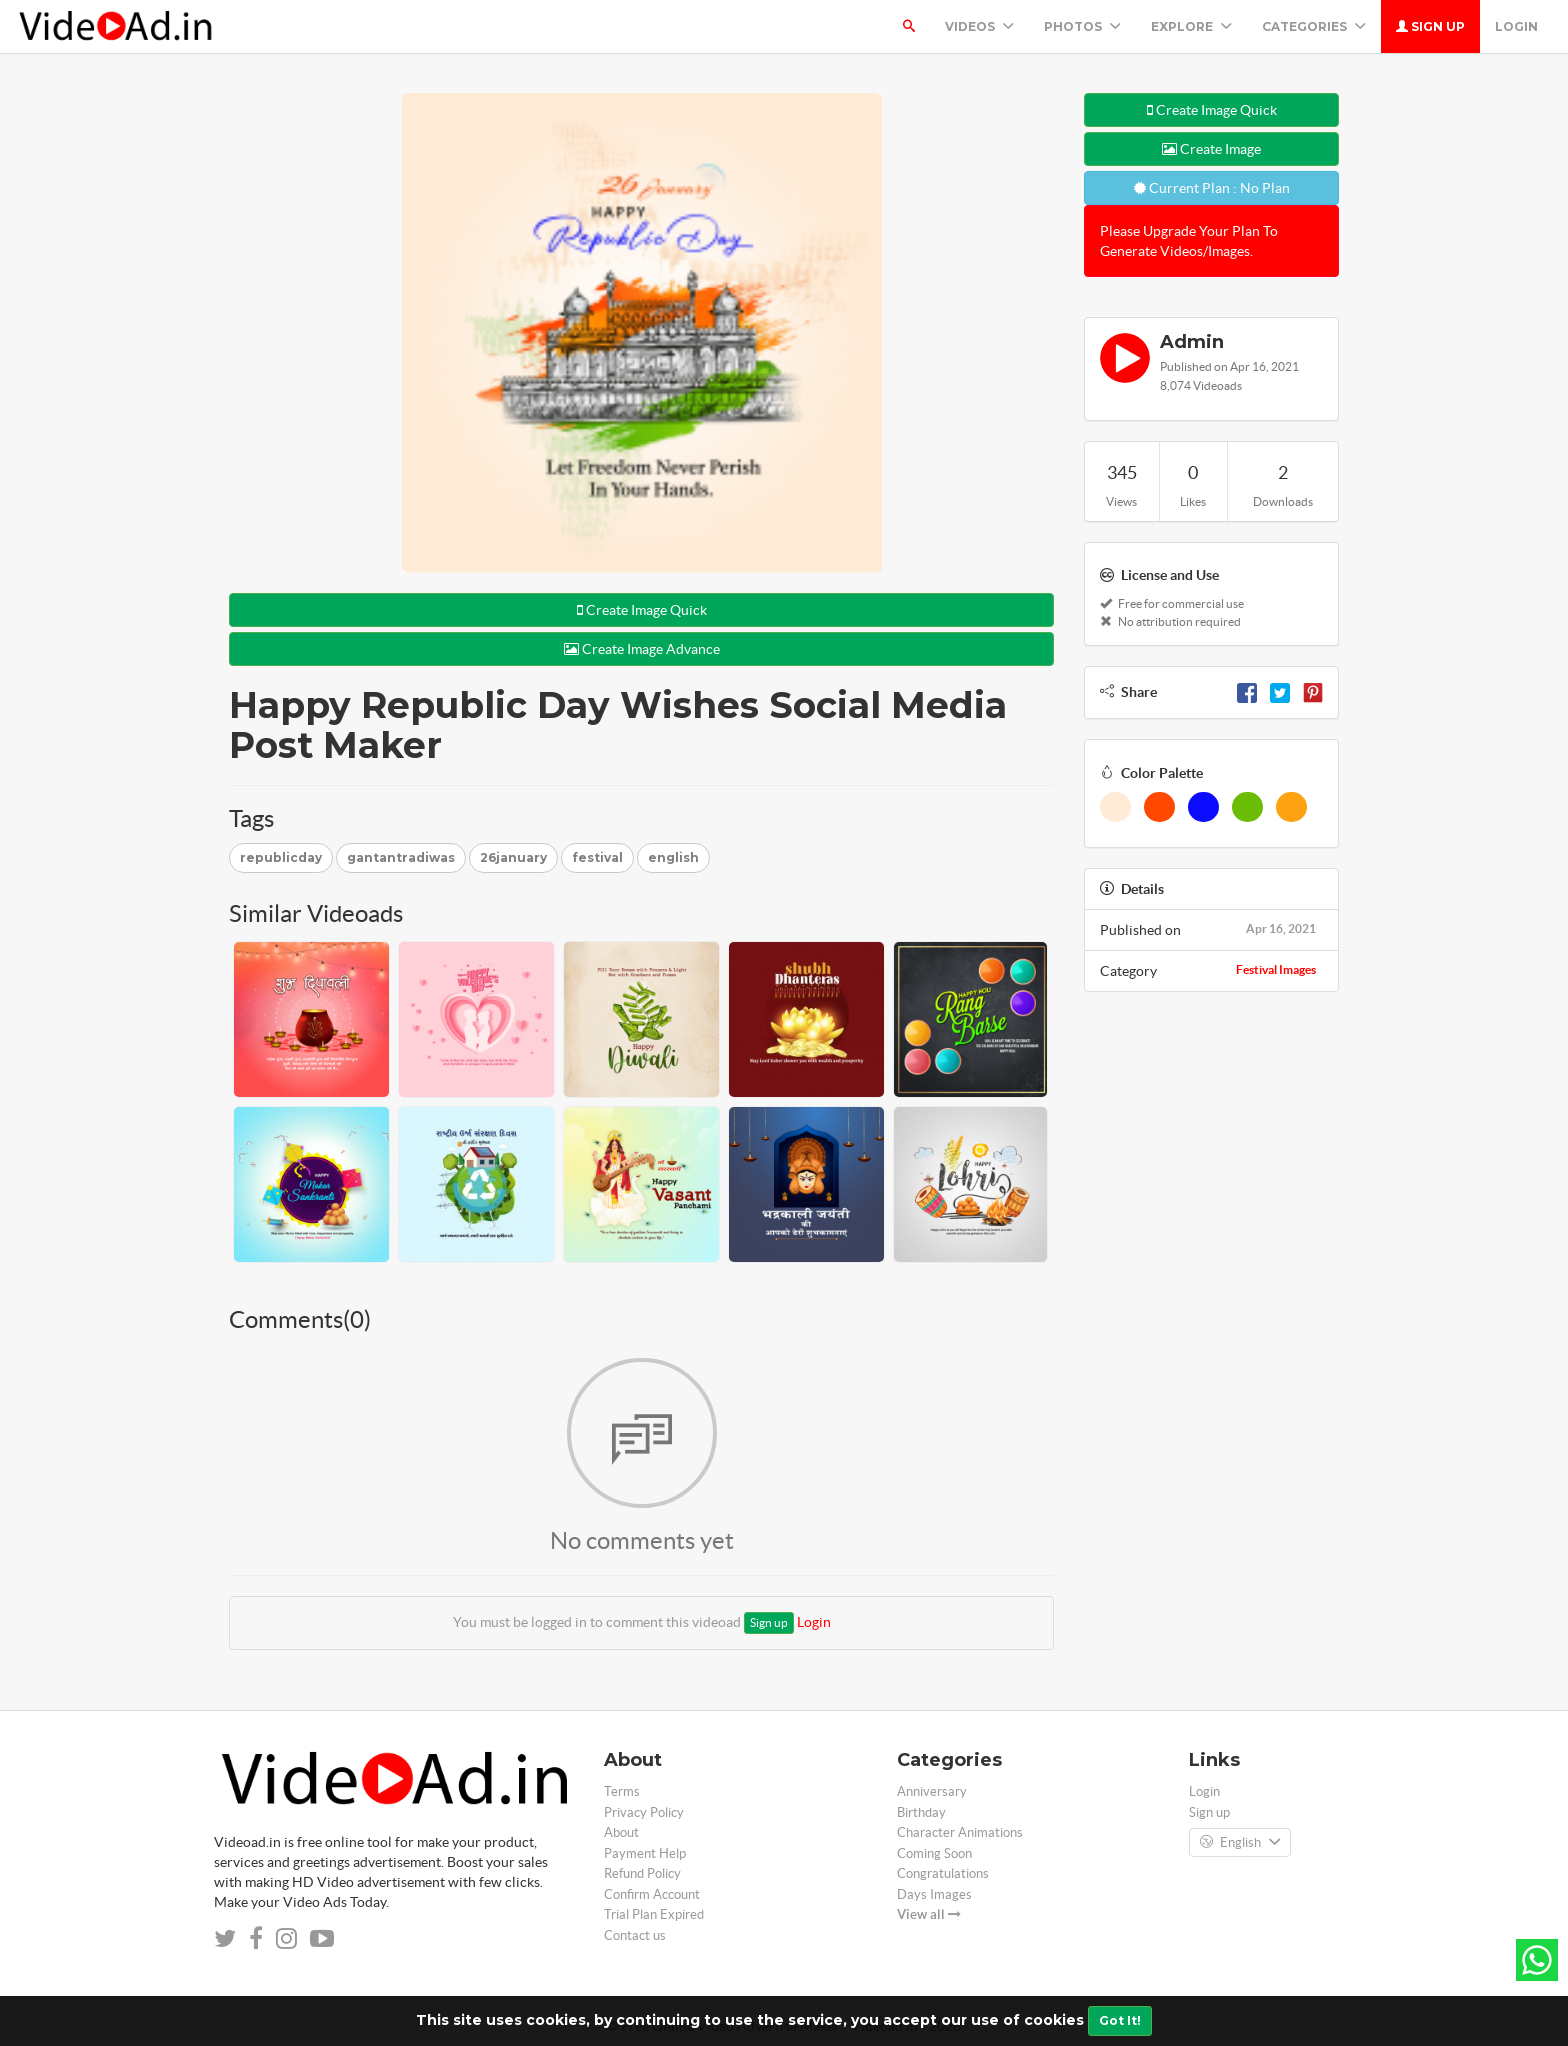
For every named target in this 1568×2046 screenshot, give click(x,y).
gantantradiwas (401, 857)
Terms (622, 1791)
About (621, 1832)
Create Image (1211, 149)
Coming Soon (934, 1853)
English (1240, 1843)
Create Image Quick (642, 610)
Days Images (934, 1894)
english (673, 857)
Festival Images (1276, 969)
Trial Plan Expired (654, 1914)
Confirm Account (652, 1894)
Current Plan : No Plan (1212, 188)
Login (1516, 26)
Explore (1191, 26)
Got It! (1120, 2020)
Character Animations (960, 1832)
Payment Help (645, 1853)
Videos (979, 26)
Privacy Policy (644, 1812)
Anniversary (932, 1791)
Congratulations (943, 1873)
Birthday (921, 1812)
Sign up (1430, 26)
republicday (281, 857)
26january (513, 857)
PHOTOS (1082, 26)
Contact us (635, 1935)
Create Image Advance (642, 649)
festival (597, 857)
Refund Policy (642, 1873)
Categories (1314, 26)
